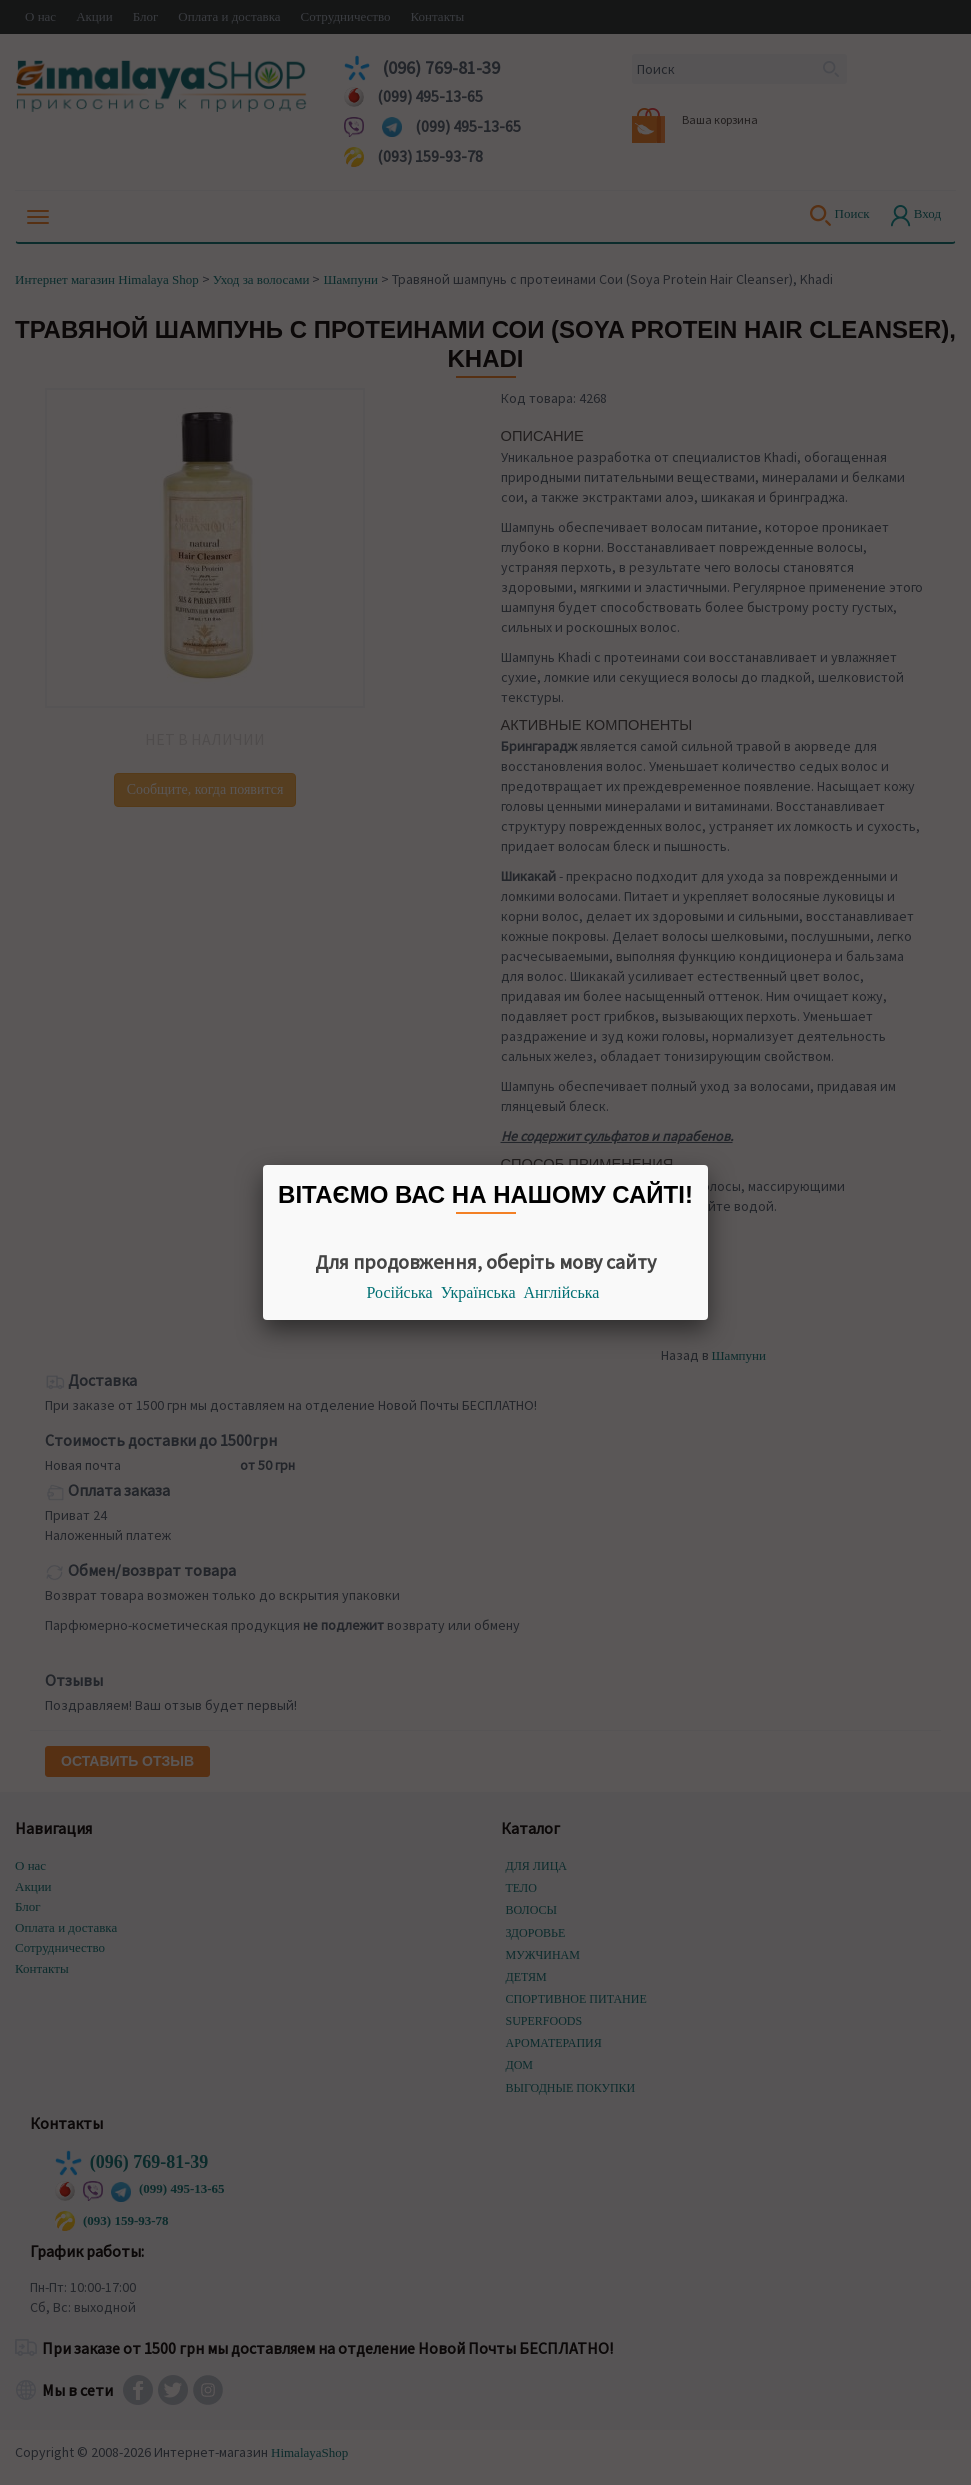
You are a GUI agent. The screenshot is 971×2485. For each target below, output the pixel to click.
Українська (478, 1292)
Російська (400, 1292)
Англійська (562, 1292)
